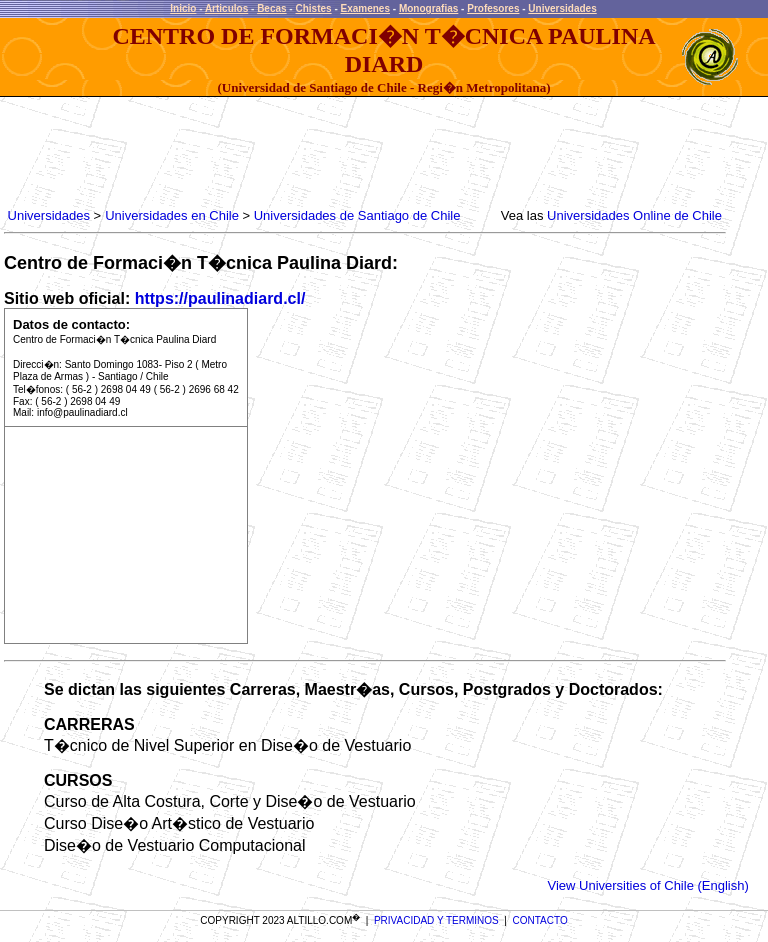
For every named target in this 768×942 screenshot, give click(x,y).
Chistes (313, 8)
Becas (271, 8)
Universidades (562, 8)
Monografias (428, 8)
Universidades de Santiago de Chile (357, 215)
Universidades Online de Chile (634, 215)
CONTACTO (540, 920)
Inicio (183, 8)
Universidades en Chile (172, 215)
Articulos (226, 8)
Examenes (365, 8)
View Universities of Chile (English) (647, 885)
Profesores (493, 8)
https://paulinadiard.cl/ (220, 298)
